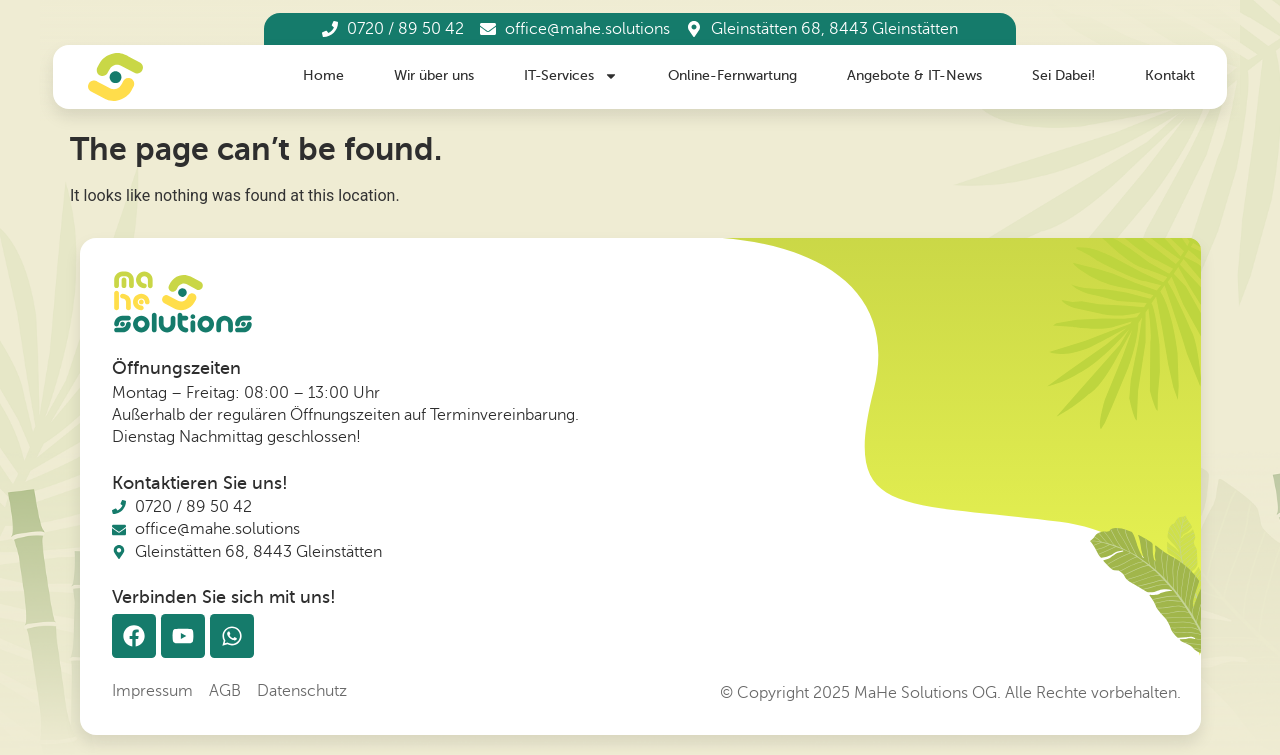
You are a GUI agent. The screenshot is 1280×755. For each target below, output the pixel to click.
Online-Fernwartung (732, 75)
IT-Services (571, 77)
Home (323, 75)
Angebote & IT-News (914, 75)
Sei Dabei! (1063, 75)
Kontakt (1170, 75)
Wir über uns (434, 75)
